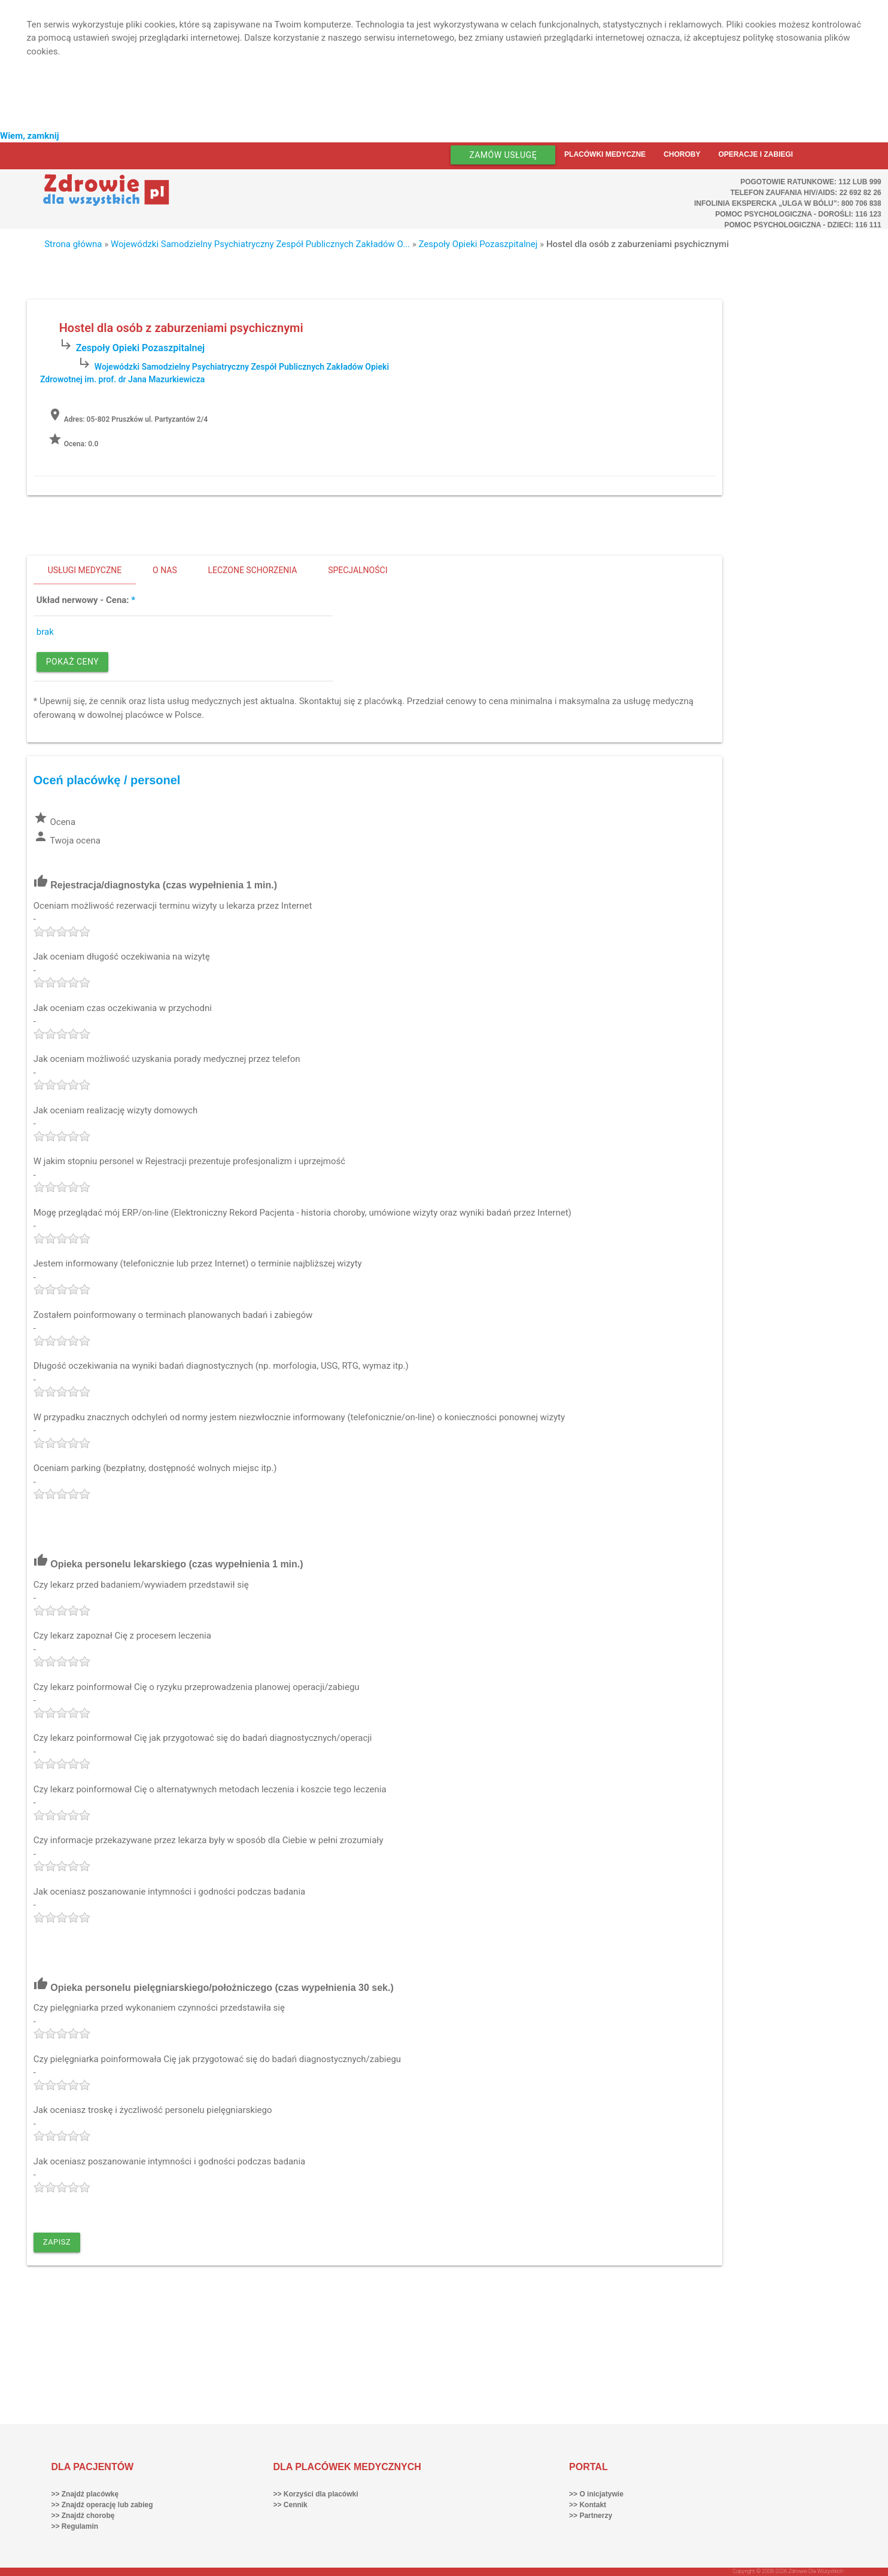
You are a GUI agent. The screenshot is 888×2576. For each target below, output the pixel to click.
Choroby (682, 154)
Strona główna (73, 244)
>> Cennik (290, 2505)
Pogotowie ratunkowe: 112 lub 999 (810, 182)
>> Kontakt (587, 2505)
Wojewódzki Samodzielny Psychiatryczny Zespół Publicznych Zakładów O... (260, 244)
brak (45, 631)
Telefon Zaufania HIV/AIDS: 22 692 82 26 (805, 192)
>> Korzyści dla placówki (315, 2494)
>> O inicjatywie (596, 2494)
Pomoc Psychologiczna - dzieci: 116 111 (802, 225)
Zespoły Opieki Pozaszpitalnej (477, 244)
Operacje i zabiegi (755, 154)
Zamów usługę (503, 155)
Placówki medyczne (605, 154)
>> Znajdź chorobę (82, 2515)
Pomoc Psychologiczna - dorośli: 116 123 (798, 214)
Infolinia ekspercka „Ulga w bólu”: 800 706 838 (787, 203)
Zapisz (57, 2241)
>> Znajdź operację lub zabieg (102, 2505)
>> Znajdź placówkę (84, 2494)
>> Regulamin (74, 2526)
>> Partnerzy (590, 2515)
